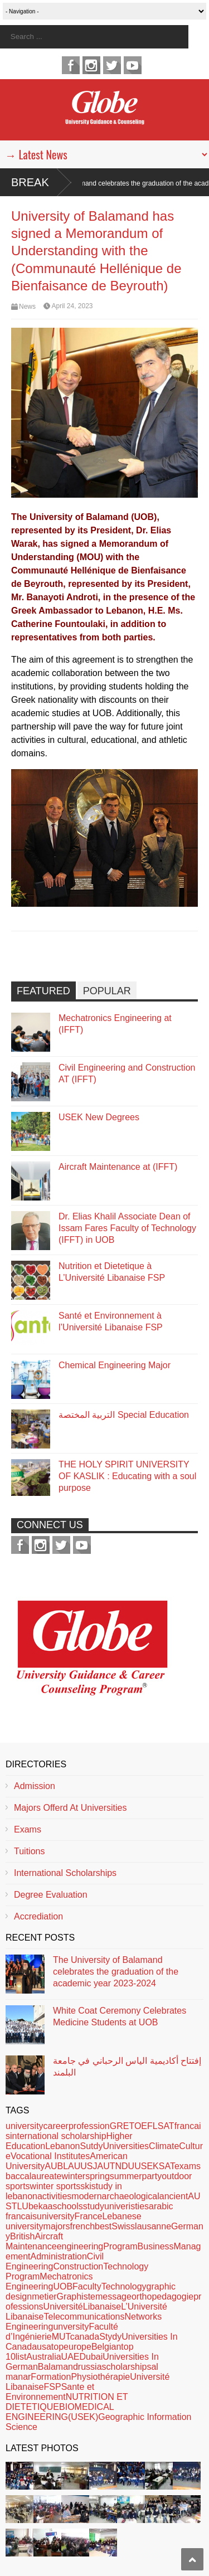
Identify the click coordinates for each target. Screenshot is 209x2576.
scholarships (127, 2366)
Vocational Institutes (50, 2156)
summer (126, 2176)
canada (85, 2336)
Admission (34, 1786)
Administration (58, 2256)
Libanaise (102, 2306)
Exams (27, 1829)
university (24, 2126)
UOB (62, 2286)
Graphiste (76, 2296)
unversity (71, 2326)
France (89, 2216)
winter (74, 2176)
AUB (54, 2166)
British (22, 2236)
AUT (106, 2166)
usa (44, 2346)
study (93, 2206)
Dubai (91, 2356)
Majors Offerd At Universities (70, 1807)
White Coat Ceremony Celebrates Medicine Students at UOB (119, 2016)
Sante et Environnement (50, 2392)
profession (89, 2126)
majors (56, 2226)
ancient (173, 2196)
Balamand (58, 2366)
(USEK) (83, 2417)
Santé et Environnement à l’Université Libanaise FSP (111, 1321)
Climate (164, 2146)
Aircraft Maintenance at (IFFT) (118, 1167)
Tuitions (29, 1851)
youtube (133, 65)
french (82, 2226)
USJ (88, 2166)
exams (187, 2166)
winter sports (55, 2186)
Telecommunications (84, 2316)
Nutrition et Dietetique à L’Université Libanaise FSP (112, 1271)
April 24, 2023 (72, 306)
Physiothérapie (100, 2376)
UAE (70, 2356)
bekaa (40, 2206)
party (152, 2176)
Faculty (86, 2286)
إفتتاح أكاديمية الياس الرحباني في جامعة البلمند (127, 2066)
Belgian (106, 2346)
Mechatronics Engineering (49, 2281)
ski (85, 2186)
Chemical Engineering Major (115, 1365)
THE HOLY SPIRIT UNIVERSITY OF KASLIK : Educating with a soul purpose (127, 1476)
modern (86, 2196)
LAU (71, 2166)
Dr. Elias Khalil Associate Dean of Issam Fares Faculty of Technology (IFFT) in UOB (127, 1228)
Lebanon (62, 2146)
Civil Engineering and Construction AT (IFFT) (127, 1073)
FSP (52, 2387)
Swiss (123, 2226)
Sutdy (91, 2146)
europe (77, 2346)
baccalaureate (34, 2176)
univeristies (126, 2206)
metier (44, 2296)
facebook (71, 65)
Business (156, 2246)
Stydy (110, 2336)
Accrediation (38, 1916)
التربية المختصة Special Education (124, 1415)
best (103, 2226)
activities (54, 2196)
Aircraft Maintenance (34, 2241)
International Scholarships (65, 1873)
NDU (125, 2166)
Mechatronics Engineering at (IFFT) (115, 1023)
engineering (80, 2246)
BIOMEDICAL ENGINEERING (60, 2412)
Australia (43, 2356)
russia (90, 2366)
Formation (51, 2376)
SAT (166, 2166)
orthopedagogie (162, 2296)
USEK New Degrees (99, 1117)
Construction (78, 2266)
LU (22, 2206)
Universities (126, 2146)
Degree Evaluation (51, 1894)
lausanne (153, 2226)
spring (97, 2176)
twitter (112, 65)
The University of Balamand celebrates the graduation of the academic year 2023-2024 (115, 1971)
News (27, 306)
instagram (91, 65)
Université (63, 2306)
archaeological (130, 2196)
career (56, 2126)
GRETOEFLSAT (142, 2126)
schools (68, 2206)
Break (30, 182)
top (57, 2346)
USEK (146, 2166)
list (21, 2356)
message (113, 2296)
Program (120, 2246)
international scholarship (58, 2136)
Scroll (192, 2559)
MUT (61, 2336)
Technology (124, 2286)
